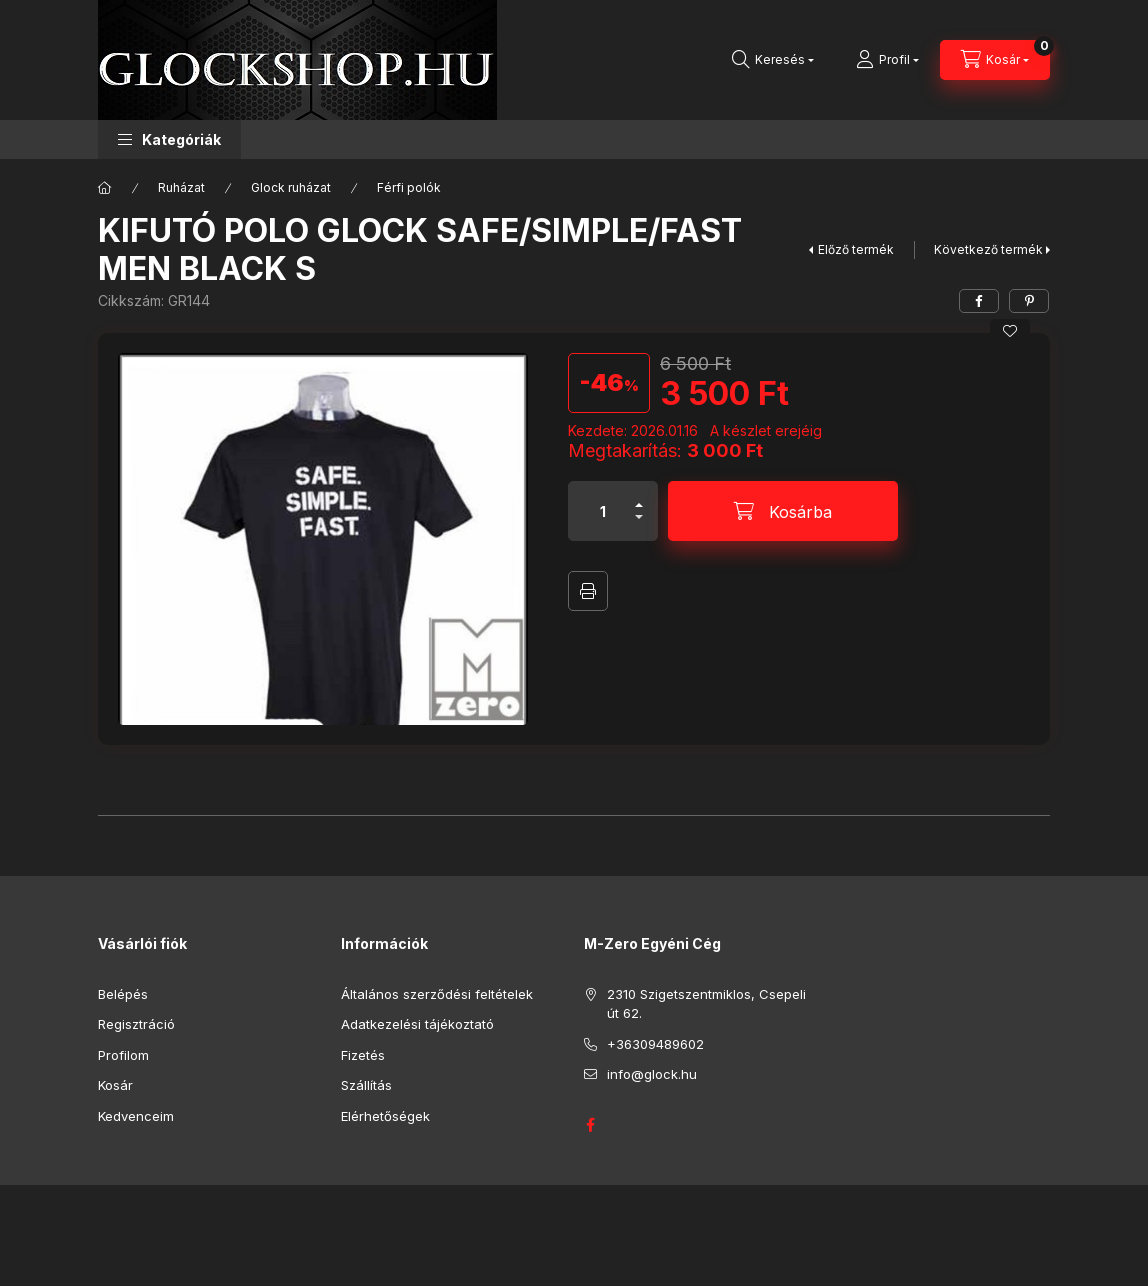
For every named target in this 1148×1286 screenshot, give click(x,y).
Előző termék (856, 249)
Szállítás (366, 1085)
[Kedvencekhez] (1010, 331)
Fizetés (363, 1055)
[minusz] (639, 525)
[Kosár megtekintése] (995, 60)
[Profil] (887, 60)
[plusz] (639, 496)
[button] (169, 139)
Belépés (123, 994)
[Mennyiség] (603, 511)
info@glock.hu (652, 1074)
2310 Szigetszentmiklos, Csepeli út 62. (706, 1004)
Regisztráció (136, 1024)
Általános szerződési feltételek (437, 994)
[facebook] (979, 301)
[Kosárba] (783, 511)
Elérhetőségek (385, 1116)
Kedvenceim (136, 1116)
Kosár (115, 1085)
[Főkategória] (105, 188)
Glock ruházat (291, 187)
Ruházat (181, 187)
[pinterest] (1029, 301)
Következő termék (988, 249)
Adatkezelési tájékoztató (417, 1024)
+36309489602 (655, 1044)
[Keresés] (773, 60)
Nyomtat (588, 591)
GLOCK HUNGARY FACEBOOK (590, 1125)
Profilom (123, 1055)
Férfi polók (409, 187)
